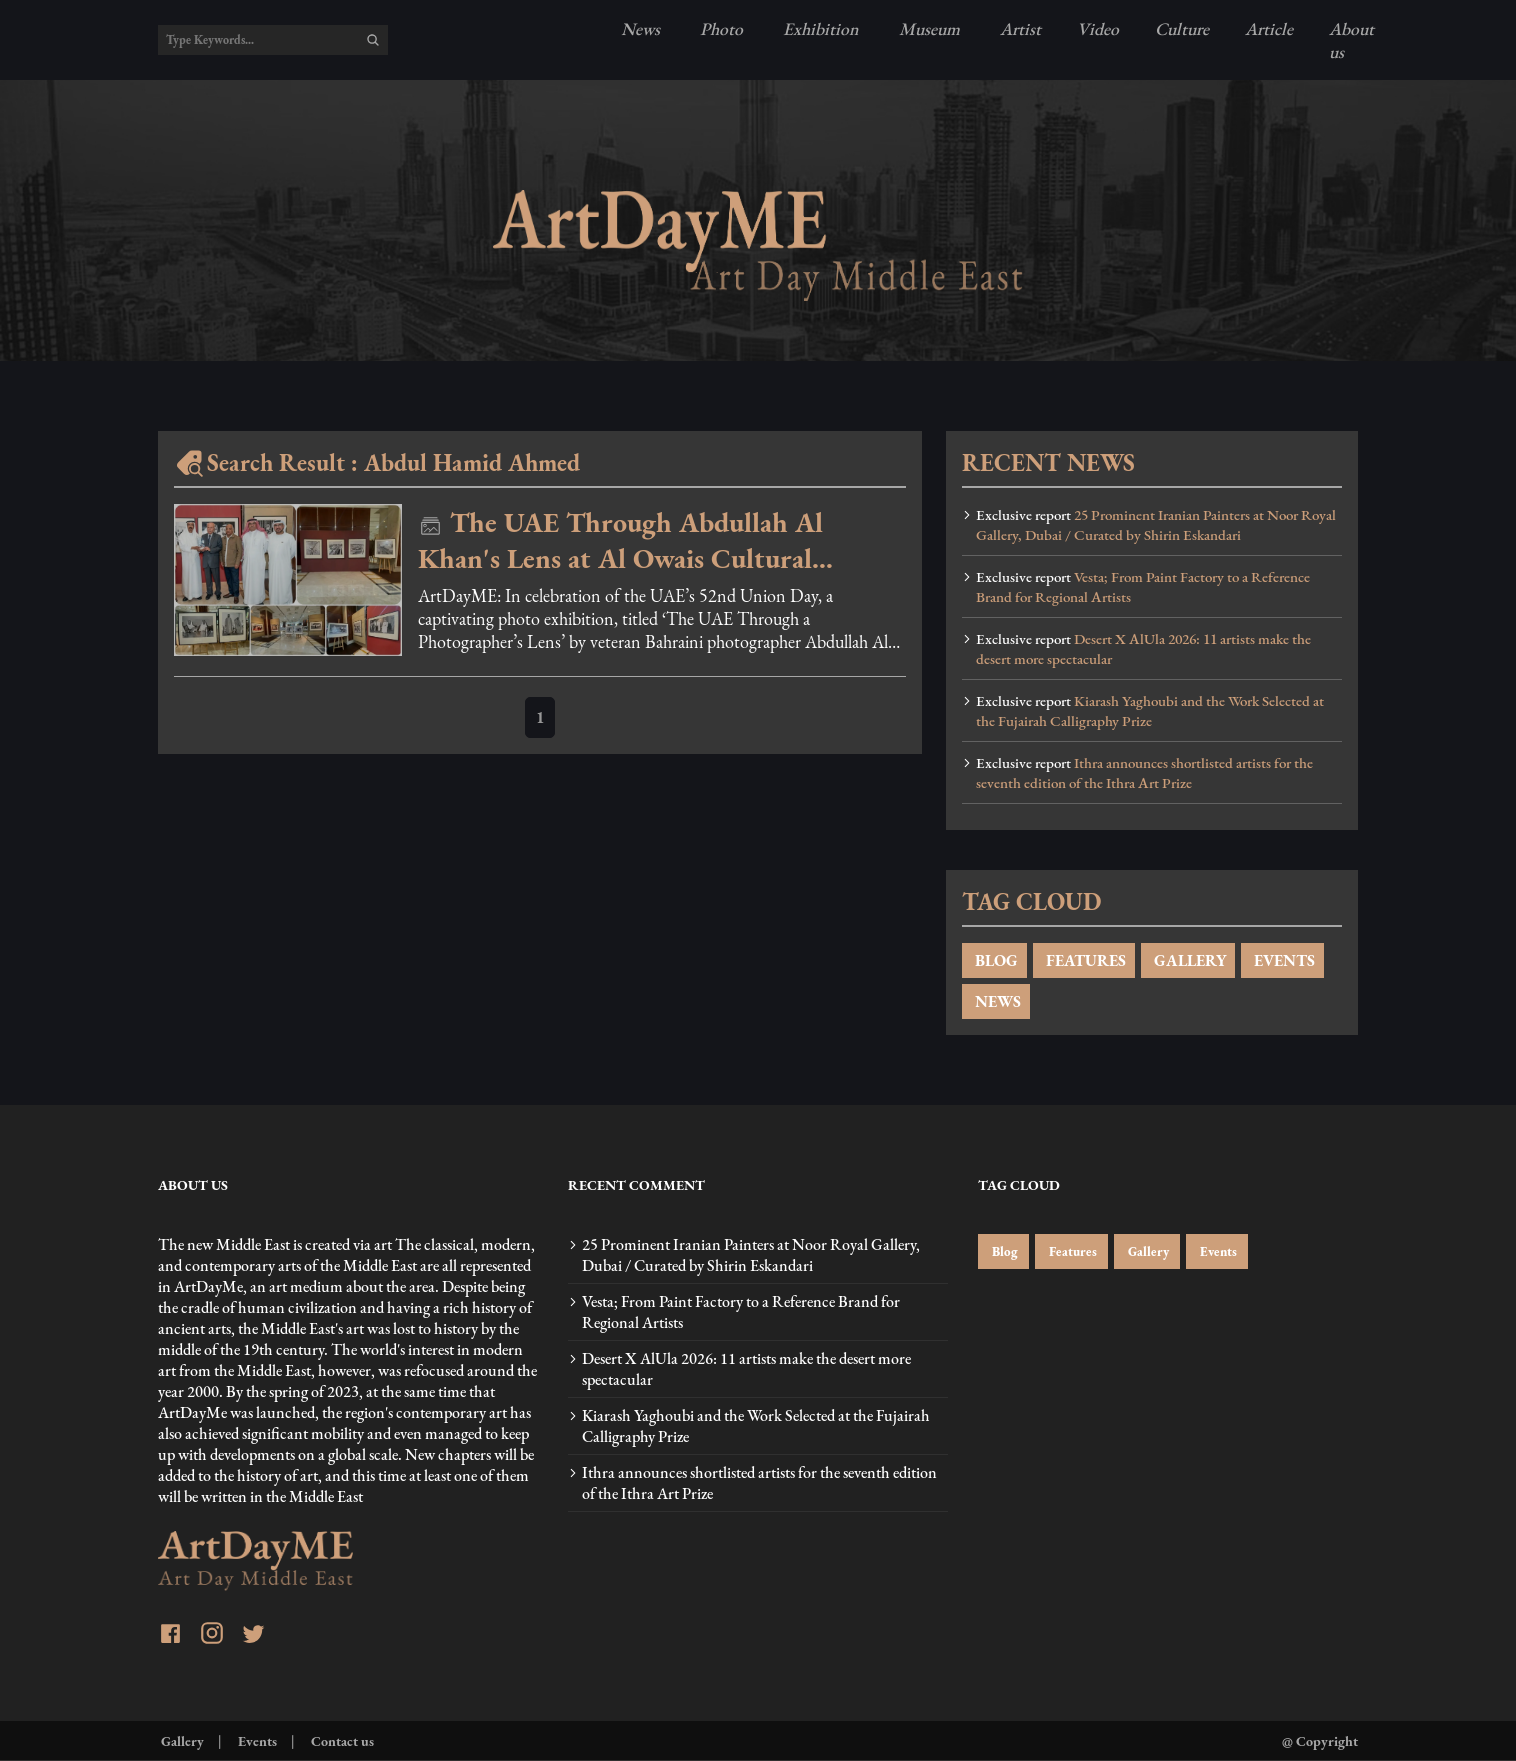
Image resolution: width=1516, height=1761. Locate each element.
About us (1351, 40)
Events (1217, 1251)
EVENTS (1282, 960)
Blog (1003, 1251)
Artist (1018, 28)
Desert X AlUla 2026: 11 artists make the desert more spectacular (1143, 649)
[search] (373, 40)
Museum (927, 28)
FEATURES (1084, 960)
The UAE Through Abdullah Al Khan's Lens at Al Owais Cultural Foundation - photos (620, 540)
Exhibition (819, 28)
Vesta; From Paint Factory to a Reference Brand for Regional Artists (1143, 587)
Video (1098, 28)
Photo (719, 28)
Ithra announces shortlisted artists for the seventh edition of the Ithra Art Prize (1144, 773)
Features (1071, 1251)
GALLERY (1188, 960)
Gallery (1147, 1251)
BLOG (994, 960)
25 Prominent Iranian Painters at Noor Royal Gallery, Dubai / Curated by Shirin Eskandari (1156, 525)
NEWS (996, 1001)
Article (1269, 28)
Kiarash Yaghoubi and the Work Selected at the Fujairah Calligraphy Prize (1150, 711)
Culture (1182, 28)
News (640, 28)
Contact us (341, 1740)
